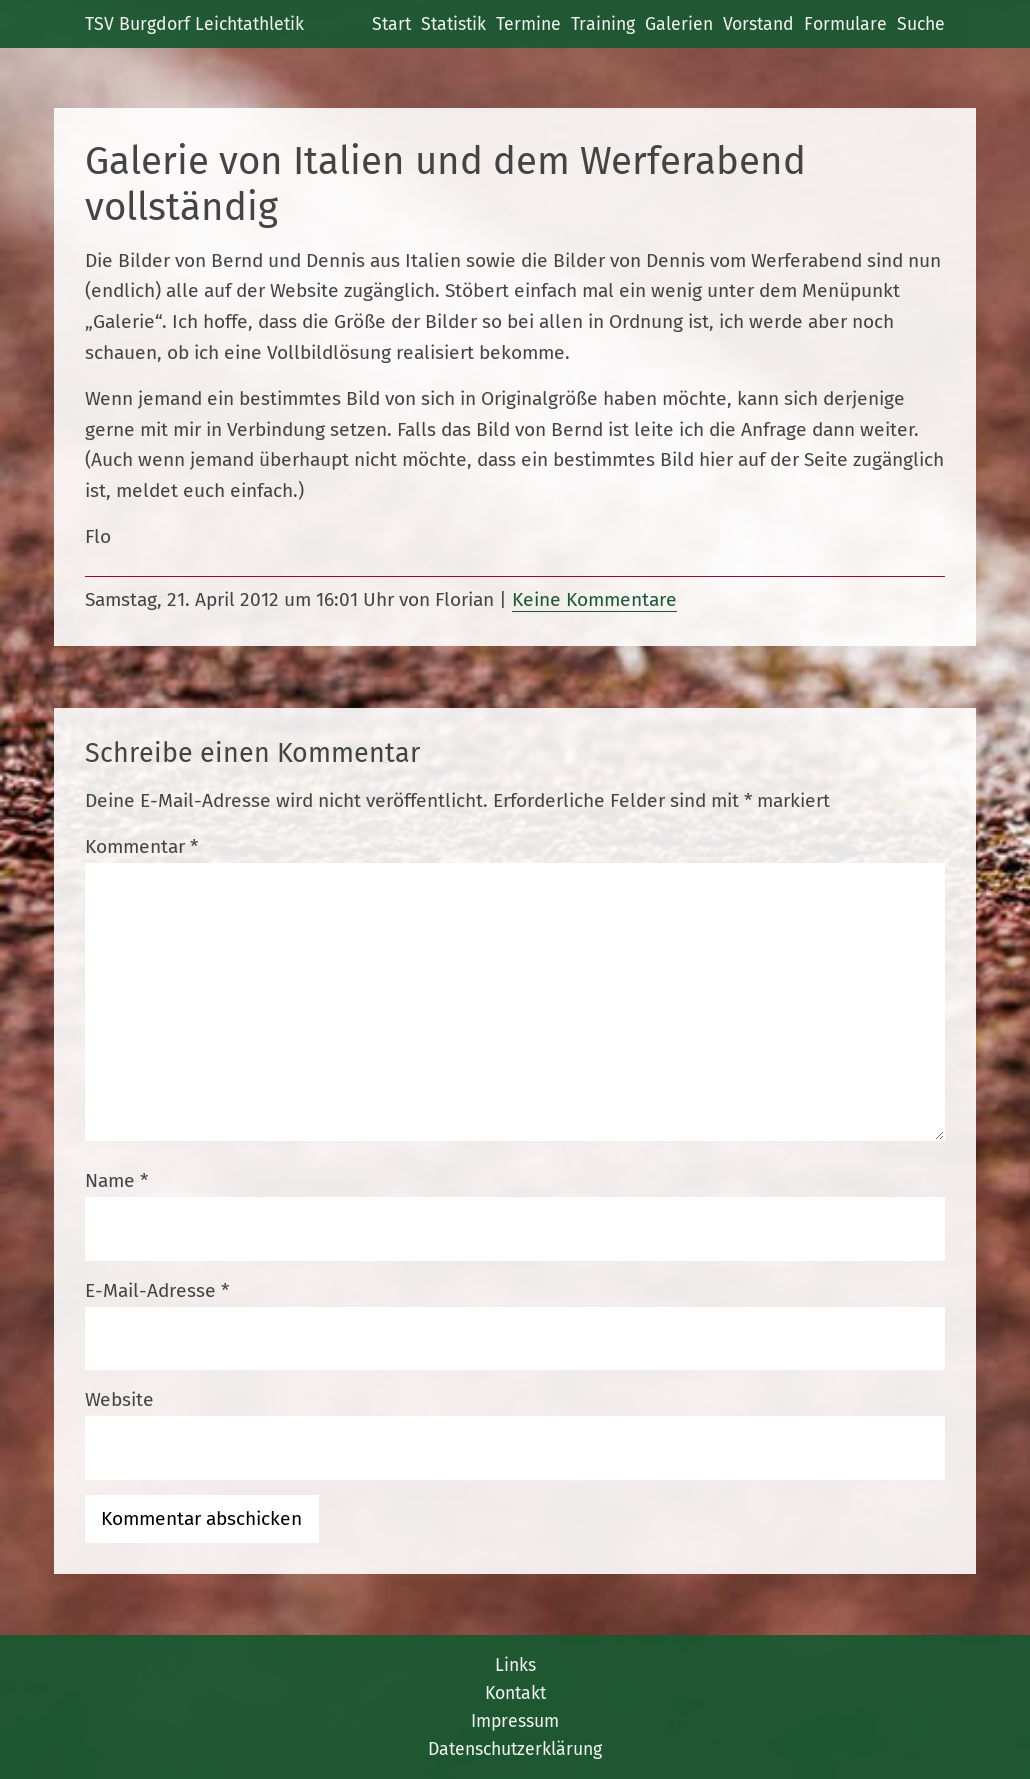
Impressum (515, 1721)
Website (119, 1399)
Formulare (845, 24)
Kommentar (141, 846)
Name (116, 1180)
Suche (921, 24)
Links (515, 1665)
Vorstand (758, 24)
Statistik (453, 24)
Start (391, 24)
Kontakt (515, 1693)
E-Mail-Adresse (157, 1290)
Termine (528, 24)
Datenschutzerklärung (515, 1749)
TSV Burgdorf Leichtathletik (194, 24)
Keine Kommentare (594, 599)
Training (603, 24)
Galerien (679, 24)
